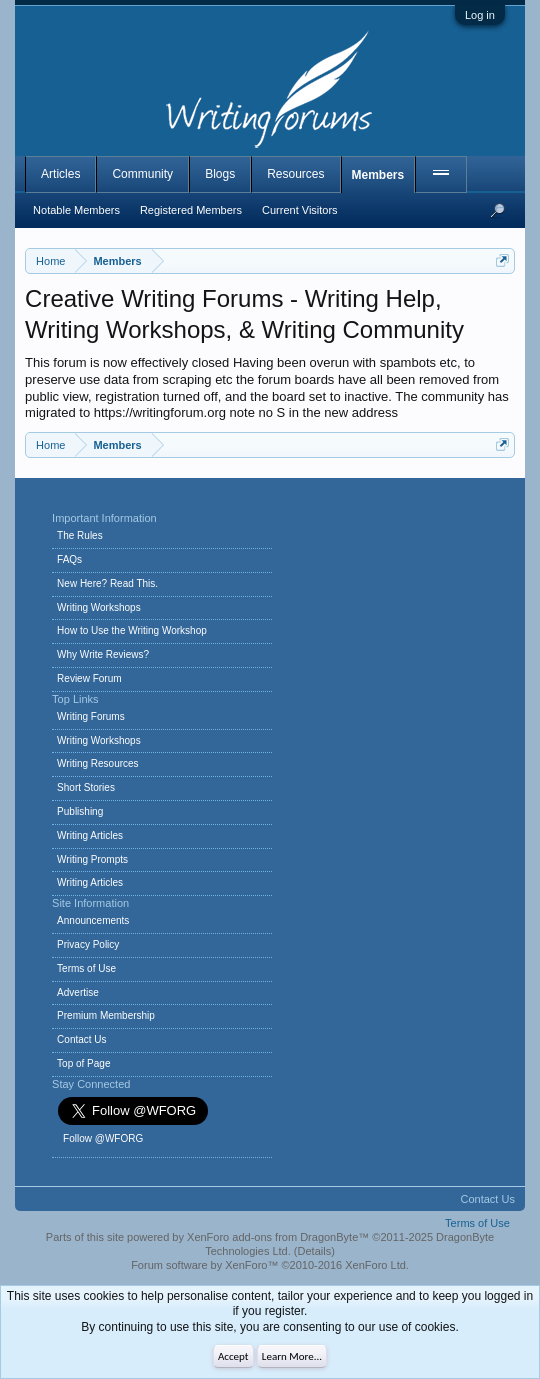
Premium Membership (106, 1015)
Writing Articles (90, 835)
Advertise (78, 992)
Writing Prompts (92, 859)
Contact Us (81, 1039)
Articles (60, 174)
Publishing (80, 811)
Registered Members (191, 210)
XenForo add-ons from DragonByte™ (278, 1237)
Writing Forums (91, 716)
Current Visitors (300, 210)
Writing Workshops (99, 607)
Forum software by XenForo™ (270, 1265)
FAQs (69, 559)
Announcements (93, 920)
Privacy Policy (88, 944)
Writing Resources (98, 763)
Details (315, 1251)
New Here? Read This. (107, 583)
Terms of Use (86, 968)
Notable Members (76, 210)
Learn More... (292, 1356)
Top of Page (83, 1063)
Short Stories (86, 787)
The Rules (80, 535)
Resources (295, 174)
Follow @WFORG (103, 1138)
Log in (480, 15)
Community (142, 174)
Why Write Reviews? (103, 654)
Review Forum (89, 678)
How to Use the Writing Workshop (132, 630)
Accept (233, 1356)
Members (378, 175)
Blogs (220, 174)
